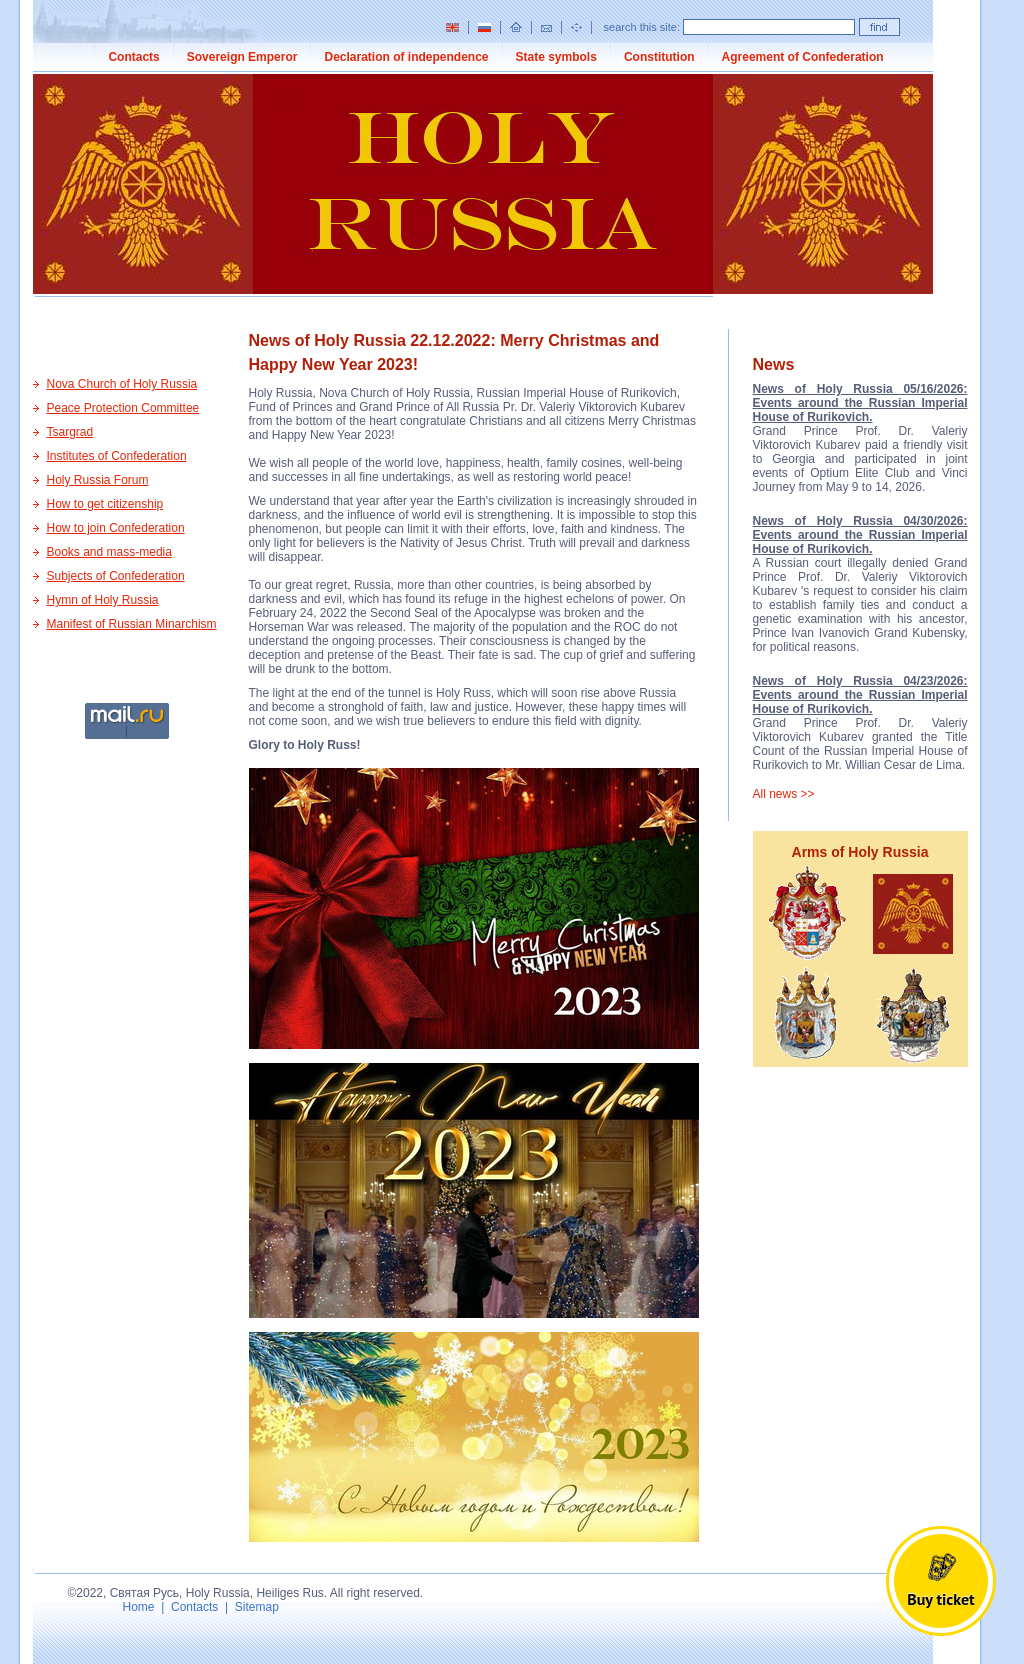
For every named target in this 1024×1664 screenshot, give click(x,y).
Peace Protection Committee (123, 408)
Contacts (133, 57)
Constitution (659, 57)
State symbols (556, 57)
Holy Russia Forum (98, 480)
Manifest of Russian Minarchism (132, 624)
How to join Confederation (116, 528)
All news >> (784, 794)
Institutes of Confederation (117, 456)
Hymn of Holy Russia (103, 600)
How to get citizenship (105, 504)
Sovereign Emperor (242, 57)
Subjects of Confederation (116, 576)
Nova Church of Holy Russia (122, 384)
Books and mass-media (109, 552)
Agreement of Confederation (803, 57)
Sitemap (257, 1607)
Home (139, 1607)
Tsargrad (70, 432)
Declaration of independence (406, 57)
